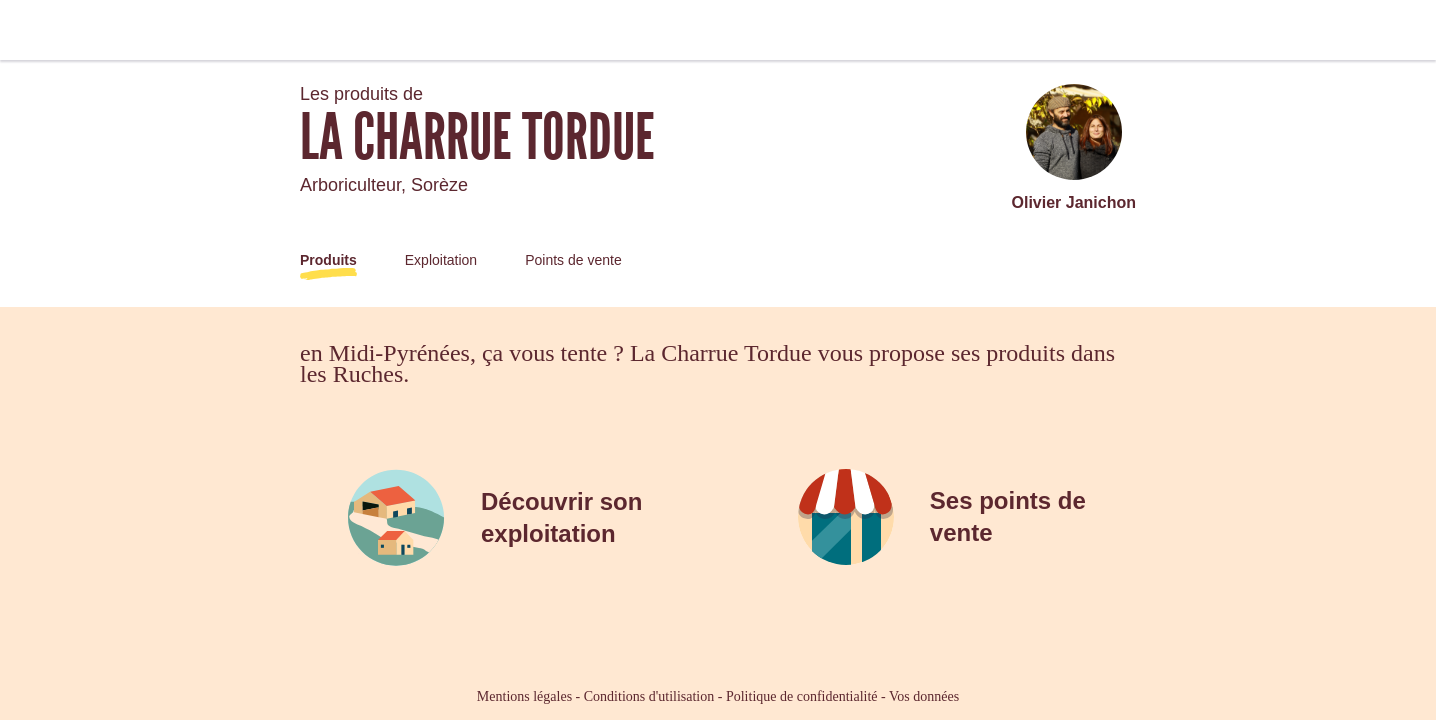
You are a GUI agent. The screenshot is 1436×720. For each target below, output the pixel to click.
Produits (328, 260)
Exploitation (441, 260)
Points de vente (573, 260)
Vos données (924, 696)
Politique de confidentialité (802, 696)
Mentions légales (524, 696)
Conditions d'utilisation (649, 696)
